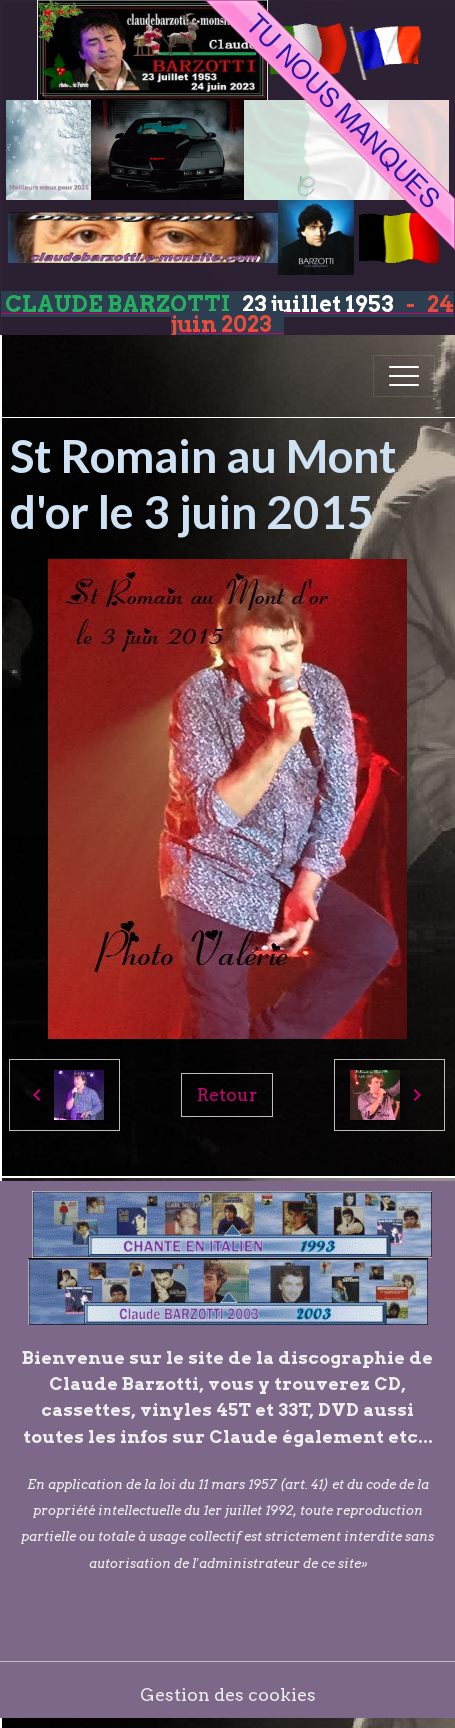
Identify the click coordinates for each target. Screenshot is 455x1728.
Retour (227, 1094)
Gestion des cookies (228, 1694)
